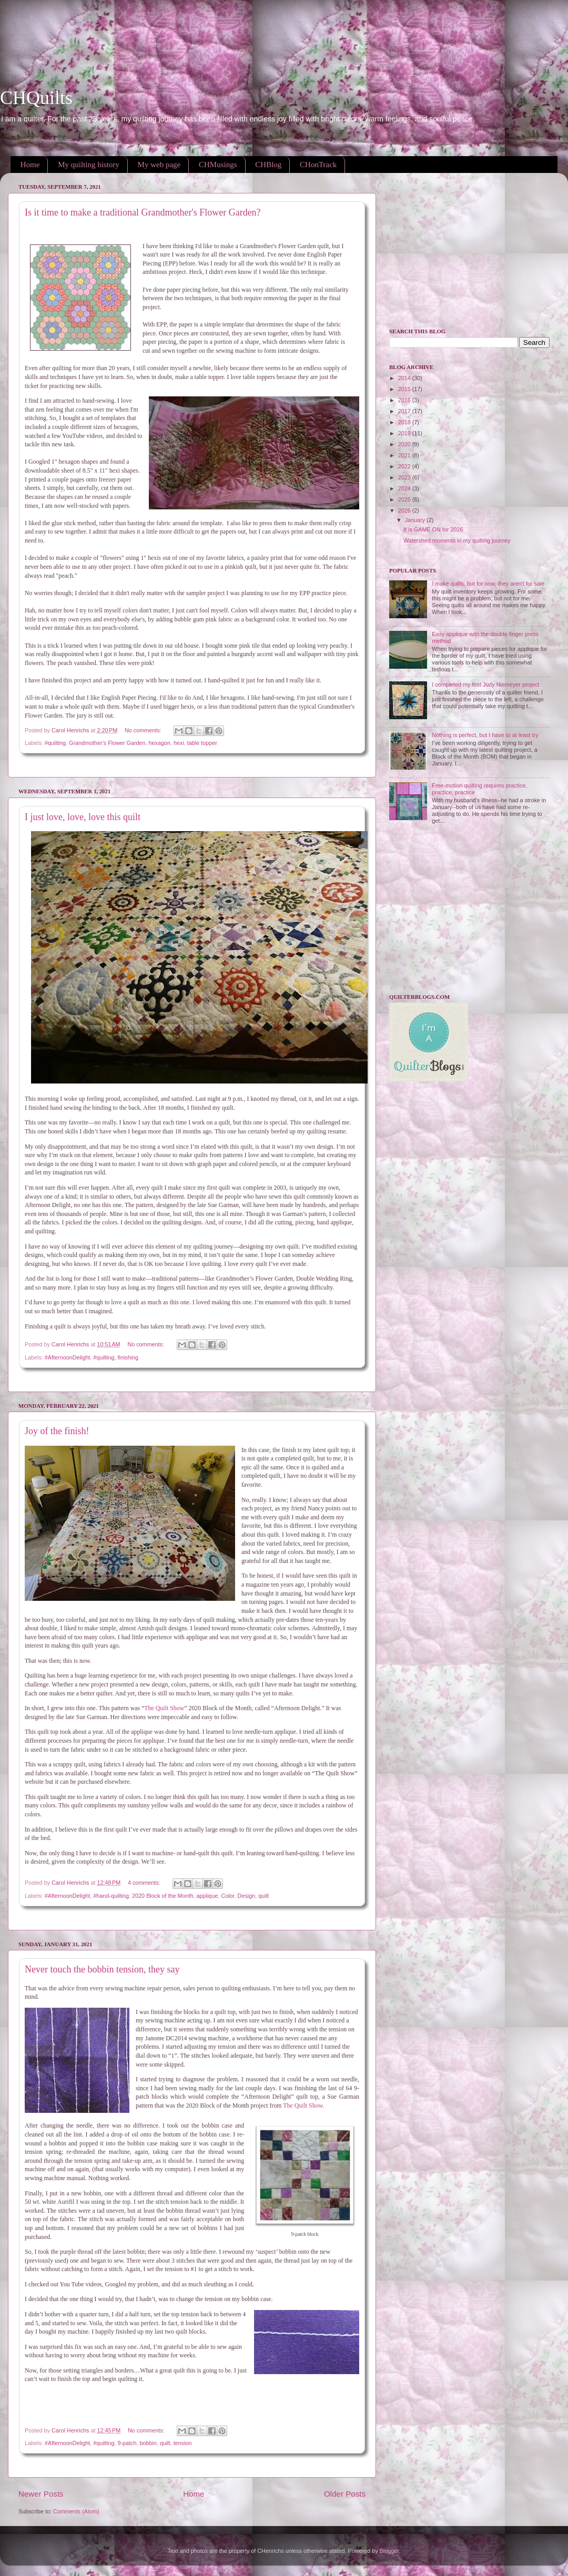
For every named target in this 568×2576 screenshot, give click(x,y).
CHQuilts (36, 97)
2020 (405, 444)
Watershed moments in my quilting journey (457, 540)
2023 (405, 477)
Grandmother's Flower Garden (107, 743)
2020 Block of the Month (162, 1896)
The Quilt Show (164, 1708)
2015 (405, 389)
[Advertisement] (191, 23)
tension (183, 2443)
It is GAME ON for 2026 (433, 529)
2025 (405, 499)
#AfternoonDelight (67, 1357)
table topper (202, 743)
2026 (405, 510)
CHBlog (268, 164)
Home (30, 164)
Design (247, 1896)
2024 (405, 488)
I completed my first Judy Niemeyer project (485, 684)
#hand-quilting (111, 1896)
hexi (179, 743)
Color (227, 1896)
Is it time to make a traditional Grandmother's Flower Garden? (143, 212)
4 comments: (145, 1882)
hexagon (159, 743)
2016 (405, 400)
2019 (405, 433)
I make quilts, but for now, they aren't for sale (488, 583)
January (416, 520)
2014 (405, 378)
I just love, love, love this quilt (82, 817)
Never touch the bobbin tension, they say (102, 1969)
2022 (405, 466)
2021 (405, 455)
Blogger (389, 2551)
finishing (128, 1357)
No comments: (144, 730)
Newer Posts (41, 2493)
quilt (263, 1896)
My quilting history (88, 164)
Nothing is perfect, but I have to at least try (485, 735)
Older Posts (345, 2493)
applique (207, 1896)
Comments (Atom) (76, 2511)
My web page (159, 164)
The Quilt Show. (303, 2105)
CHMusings (218, 164)
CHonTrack (318, 164)
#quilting (55, 743)
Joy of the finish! (57, 1431)
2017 (405, 411)
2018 (405, 422)
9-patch (127, 2443)
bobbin (148, 2443)
